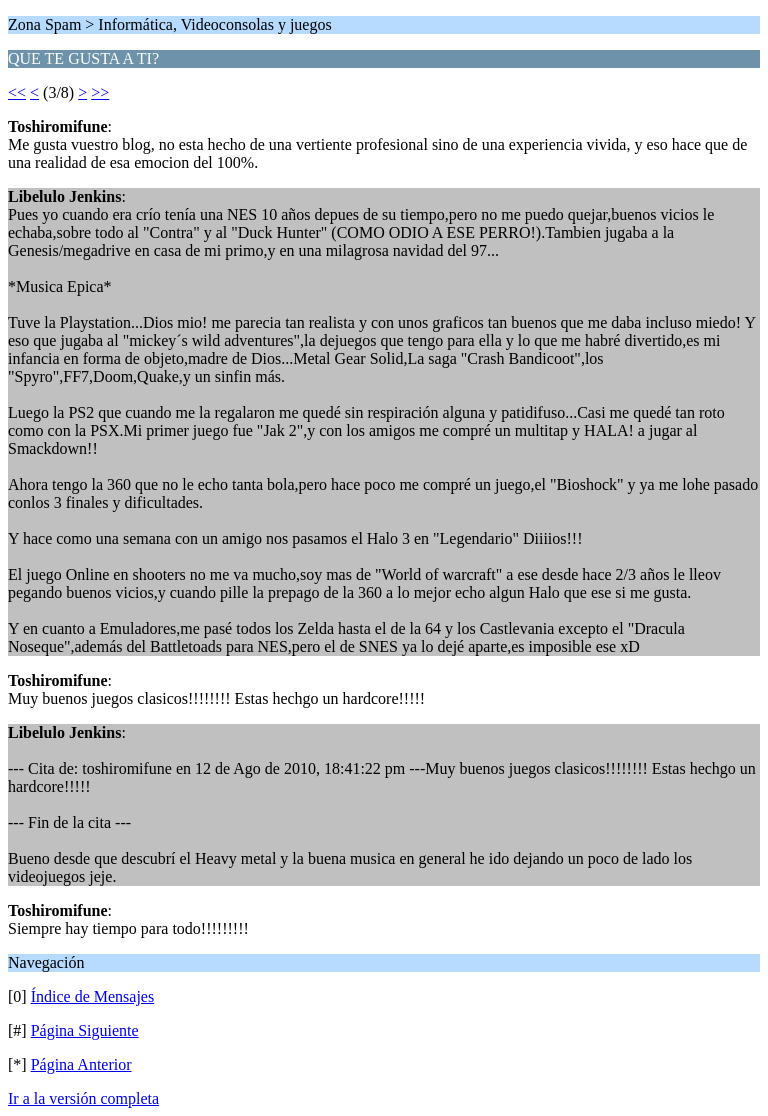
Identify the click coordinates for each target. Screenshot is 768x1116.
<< (17, 92)
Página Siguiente (85, 1030)
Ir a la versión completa (83, 1098)
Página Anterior (81, 1064)
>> (100, 92)
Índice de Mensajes (93, 996)
